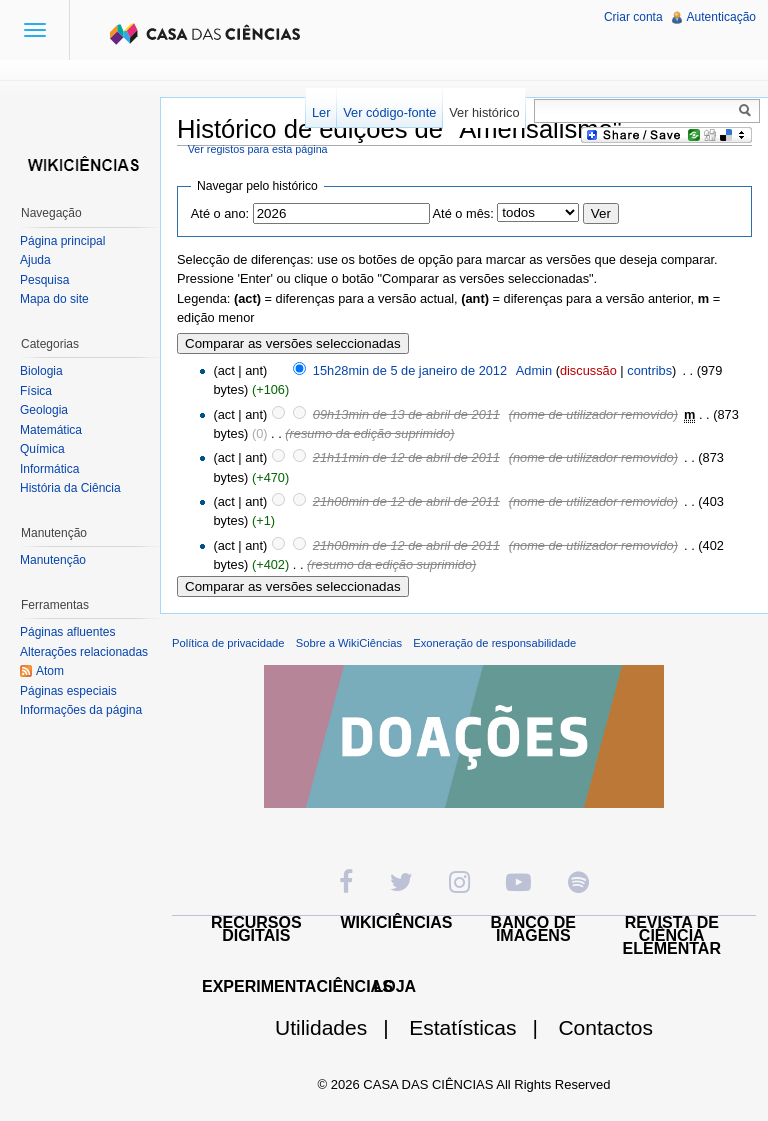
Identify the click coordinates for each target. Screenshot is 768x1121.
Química (42, 449)
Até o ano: (220, 213)
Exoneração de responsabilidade (494, 643)
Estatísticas (481, 1027)
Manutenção (53, 560)
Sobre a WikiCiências (349, 643)
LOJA (394, 986)
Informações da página (81, 710)
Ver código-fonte (389, 112)
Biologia (41, 371)
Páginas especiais (68, 691)
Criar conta (633, 17)
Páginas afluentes (67, 632)
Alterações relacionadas (84, 652)
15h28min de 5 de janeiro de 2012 (410, 370)
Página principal (62, 241)
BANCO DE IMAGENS (533, 929)
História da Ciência (70, 488)
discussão (588, 370)
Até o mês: (463, 213)
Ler (321, 112)
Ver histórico (484, 112)
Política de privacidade (228, 643)
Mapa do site (54, 299)
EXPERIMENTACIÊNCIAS (297, 986)
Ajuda (35, 260)
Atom (50, 671)
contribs (649, 370)
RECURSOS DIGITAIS (256, 929)
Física (36, 391)
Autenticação (721, 17)
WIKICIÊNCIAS (397, 922)
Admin (534, 370)
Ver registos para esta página (258, 149)
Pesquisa (44, 280)
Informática (49, 469)
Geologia (44, 410)
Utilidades (340, 1027)
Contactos (605, 1027)
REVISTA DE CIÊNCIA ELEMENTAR (672, 935)
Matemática (51, 430)
